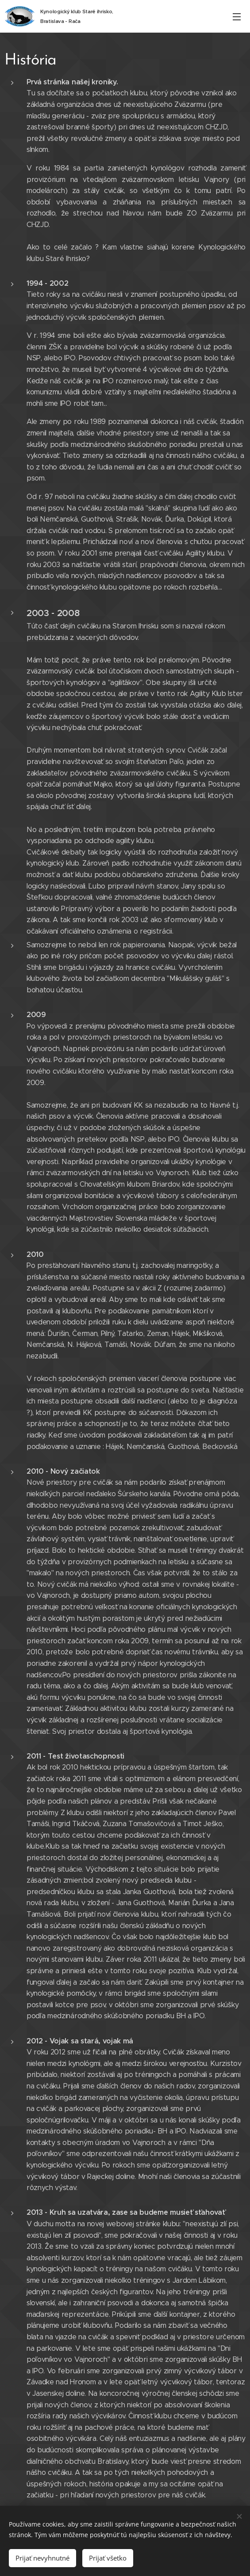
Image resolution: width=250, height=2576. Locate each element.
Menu (237, 16)
